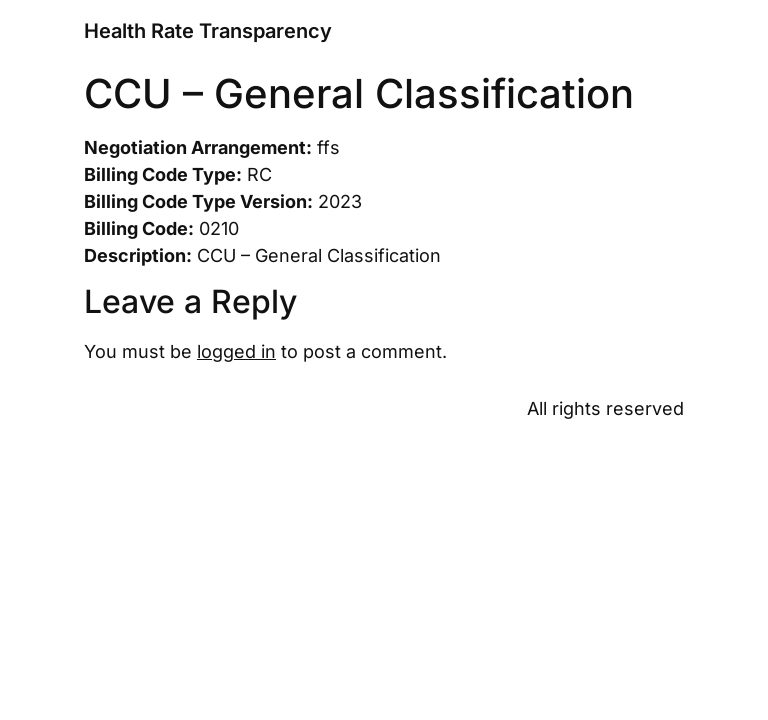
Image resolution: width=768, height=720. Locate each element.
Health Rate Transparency (208, 31)
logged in (236, 351)
